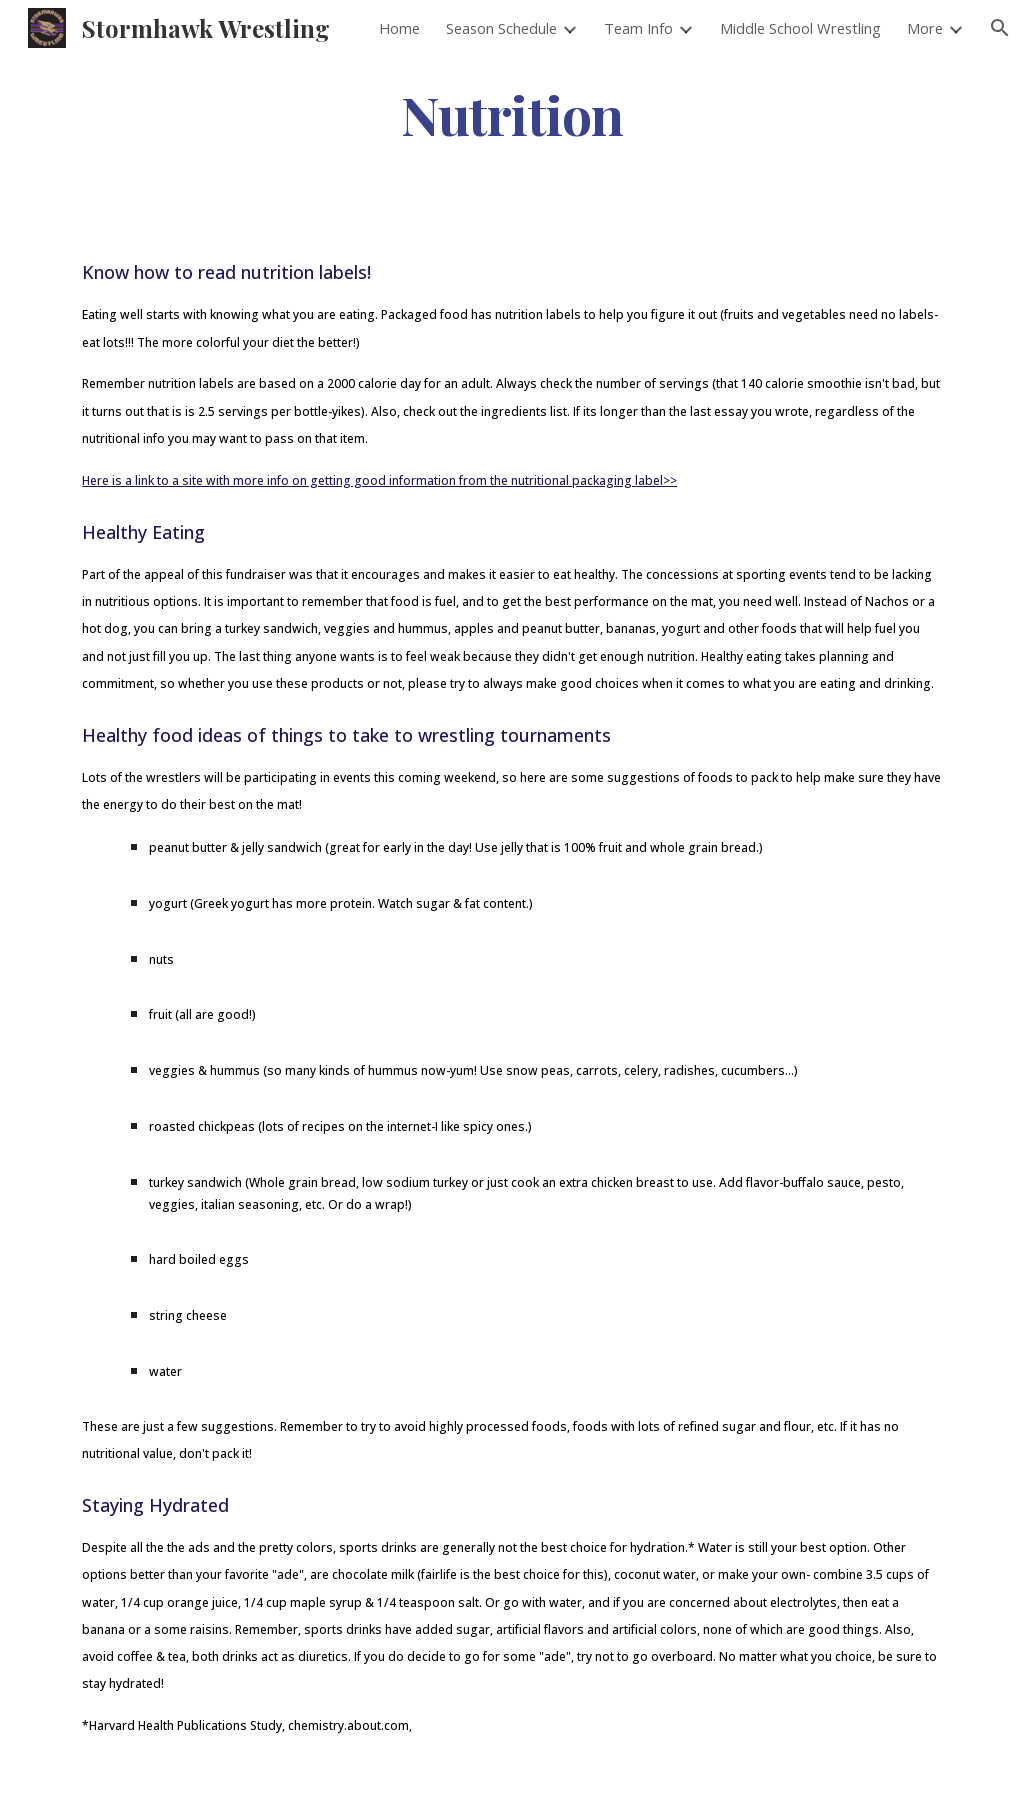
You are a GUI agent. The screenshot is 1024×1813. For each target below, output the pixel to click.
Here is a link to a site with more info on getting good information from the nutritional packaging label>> (379, 480)
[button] (1000, 28)
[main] (511, 113)
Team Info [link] (638, 28)
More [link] (925, 28)
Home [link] (399, 28)
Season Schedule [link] (501, 28)
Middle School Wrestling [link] (800, 28)
